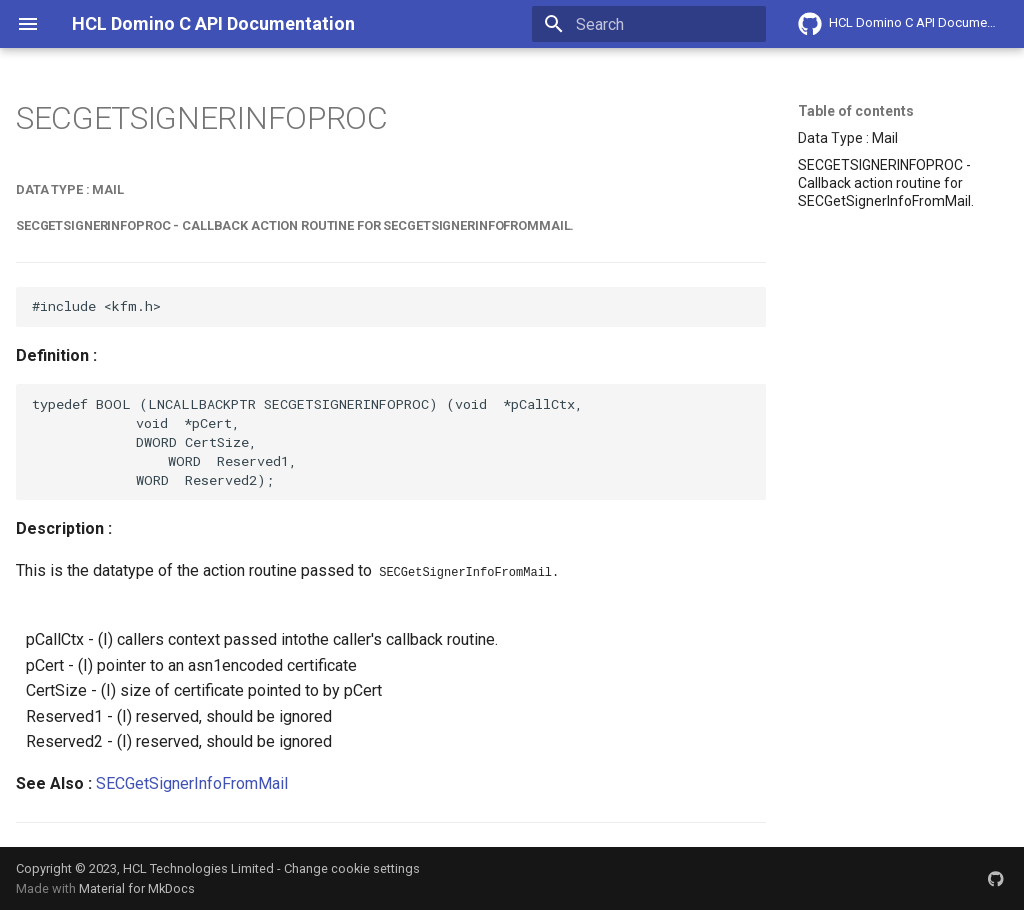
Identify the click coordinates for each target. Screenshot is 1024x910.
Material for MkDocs (137, 887)
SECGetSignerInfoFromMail (192, 781)
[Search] (649, 24)
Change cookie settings (352, 866)
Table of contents (856, 111)
